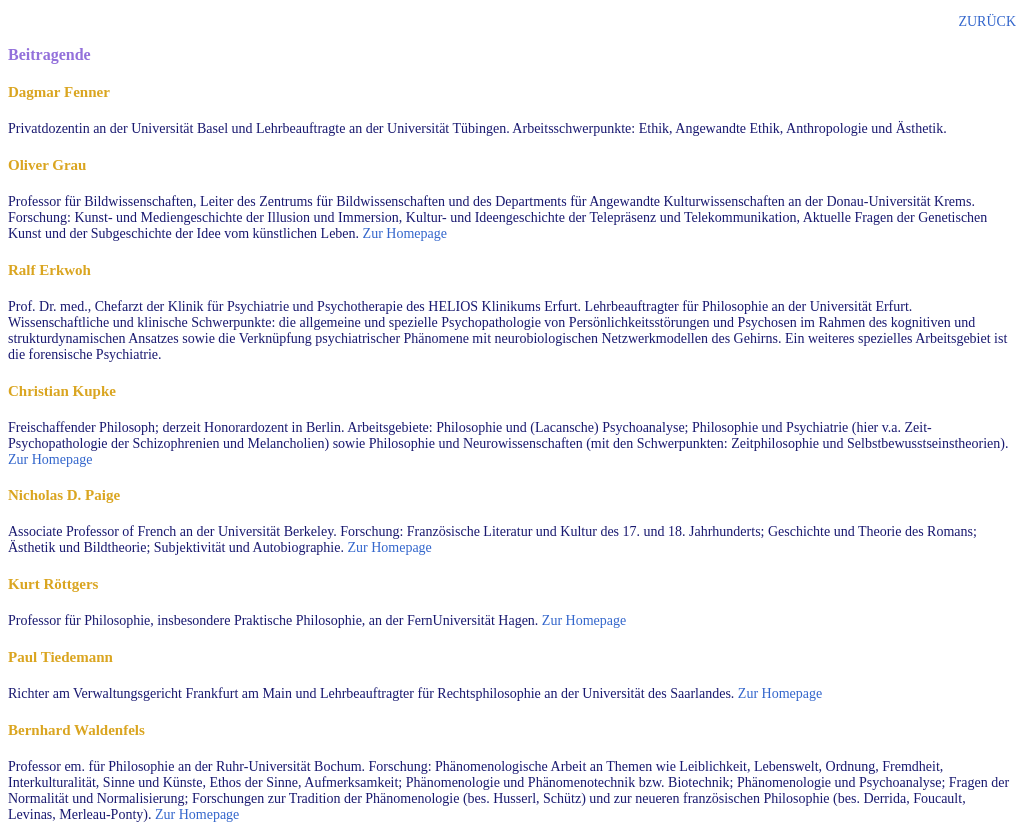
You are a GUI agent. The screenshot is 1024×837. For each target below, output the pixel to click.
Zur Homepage (405, 233)
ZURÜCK (987, 21)
